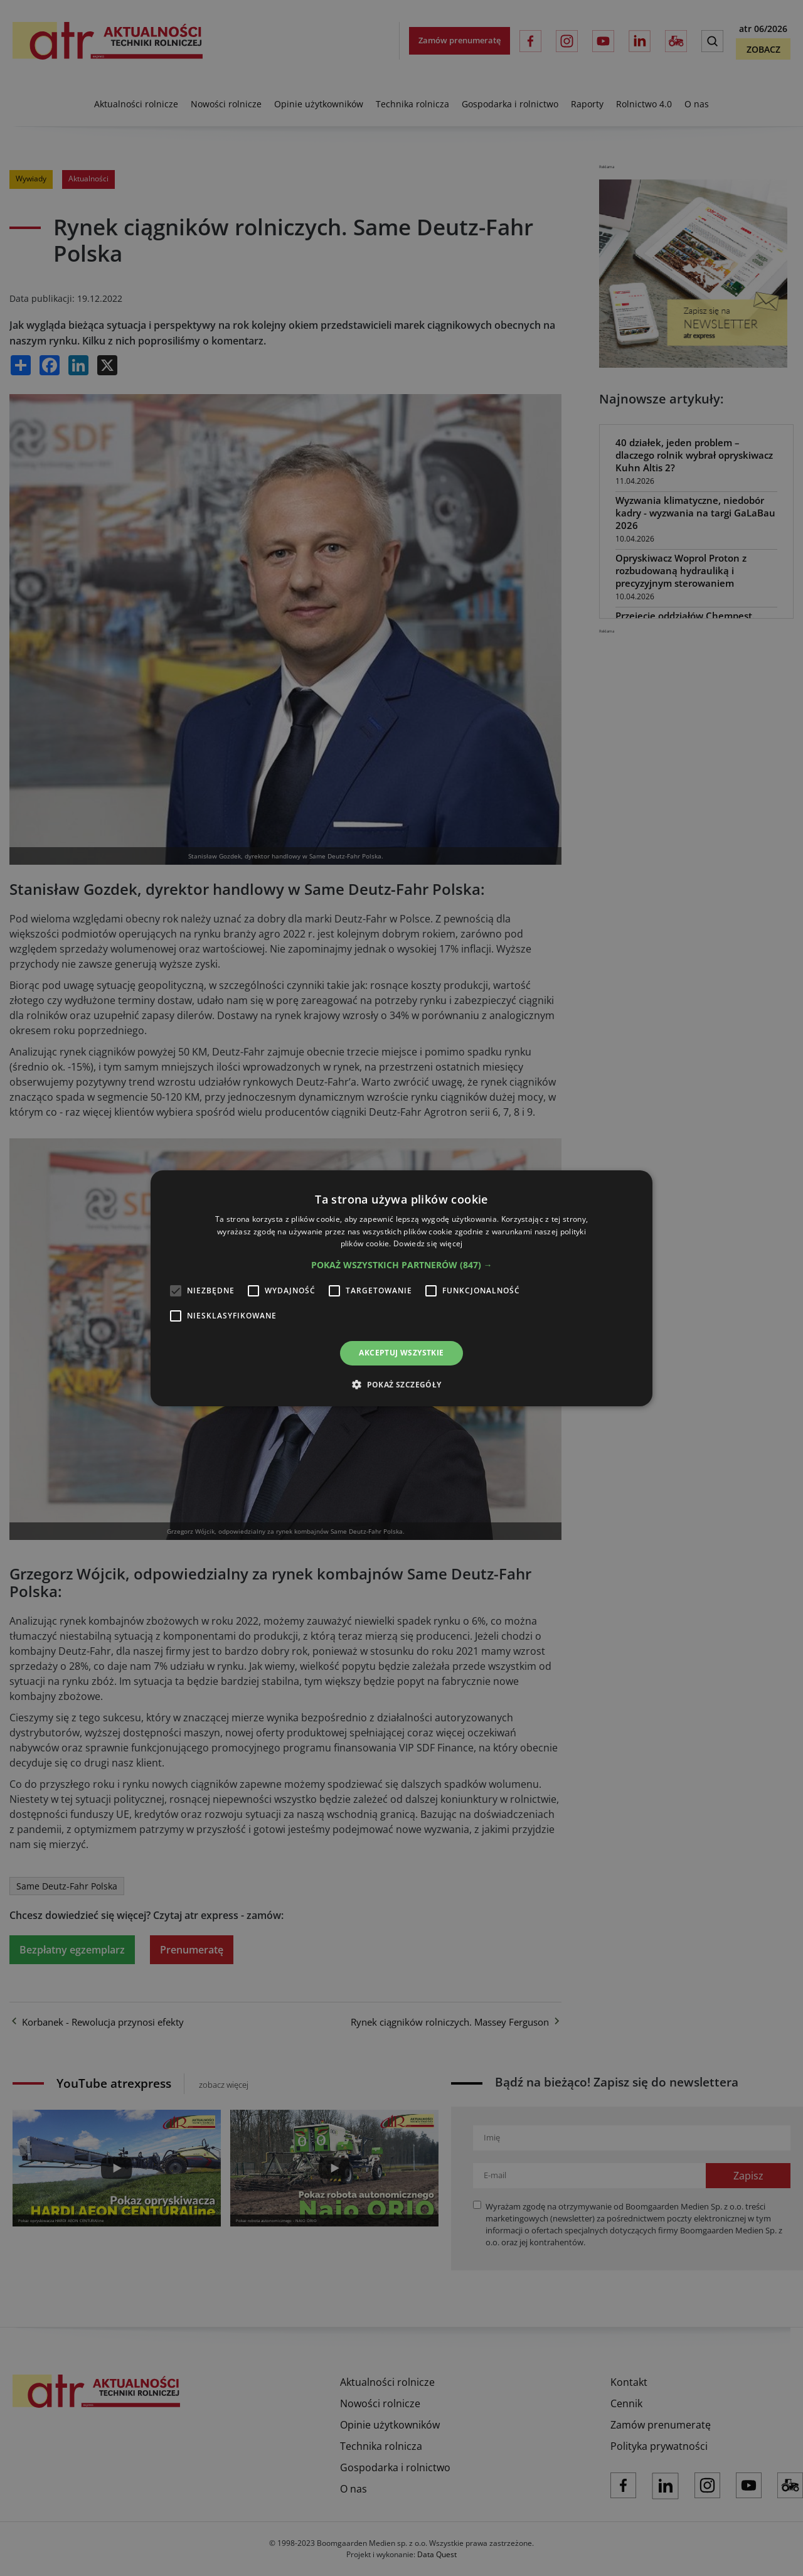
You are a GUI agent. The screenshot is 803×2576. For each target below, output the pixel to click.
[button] (401, 1265)
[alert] (401, 1288)
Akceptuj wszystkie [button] (401, 1352)
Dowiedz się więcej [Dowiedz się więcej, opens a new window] (427, 1243)
